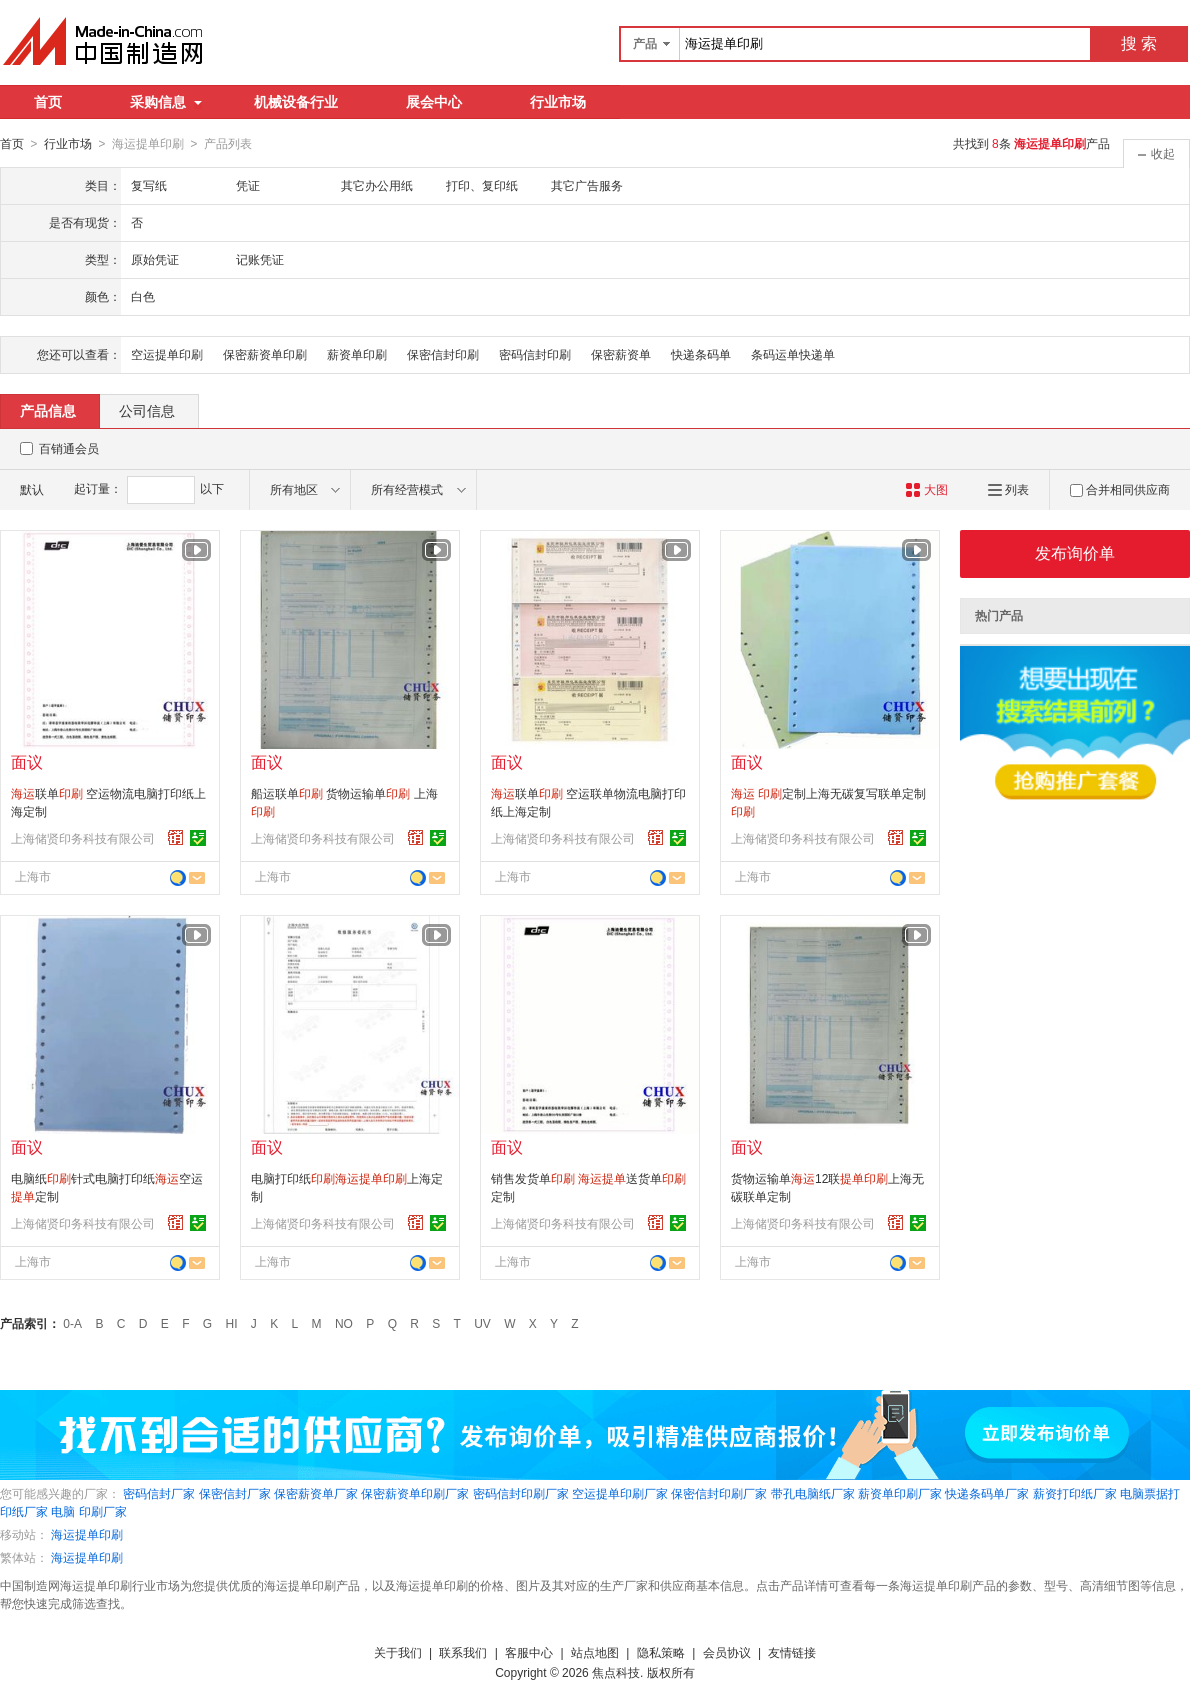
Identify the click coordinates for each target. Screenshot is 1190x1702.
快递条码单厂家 (987, 1493)
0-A (72, 1323)
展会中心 (434, 102)
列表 (1008, 489)
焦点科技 (616, 1672)
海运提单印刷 (87, 1534)
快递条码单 (701, 354)
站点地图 (595, 1652)
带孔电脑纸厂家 (813, 1493)
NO (344, 1323)
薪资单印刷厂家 (900, 1493)
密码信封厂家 (159, 1493)
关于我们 (398, 1652)
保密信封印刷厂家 (719, 1493)
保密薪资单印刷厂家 (415, 1493)
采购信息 (166, 102)
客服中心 (529, 1652)
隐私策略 (661, 1652)
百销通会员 (69, 448)
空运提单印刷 (167, 354)
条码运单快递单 (793, 354)
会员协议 (727, 1652)
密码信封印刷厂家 (521, 1493)
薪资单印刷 (357, 354)
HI (232, 1323)
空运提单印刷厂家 (620, 1493)
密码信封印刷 (535, 354)
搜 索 (1139, 43)
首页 (48, 102)
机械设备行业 (296, 102)
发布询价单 (1075, 552)
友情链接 (792, 1652)
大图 (926, 489)
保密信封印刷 (443, 354)
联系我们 (463, 1652)
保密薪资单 (621, 354)
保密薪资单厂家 (316, 1493)
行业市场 (558, 102)
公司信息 (147, 410)
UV (482, 1323)
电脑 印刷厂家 (88, 1511)
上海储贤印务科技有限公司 (83, 838)
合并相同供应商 (1120, 489)
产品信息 (48, 410)
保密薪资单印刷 (265, 354)
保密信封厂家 (235, 1493)
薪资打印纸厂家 (1075, 1493)
